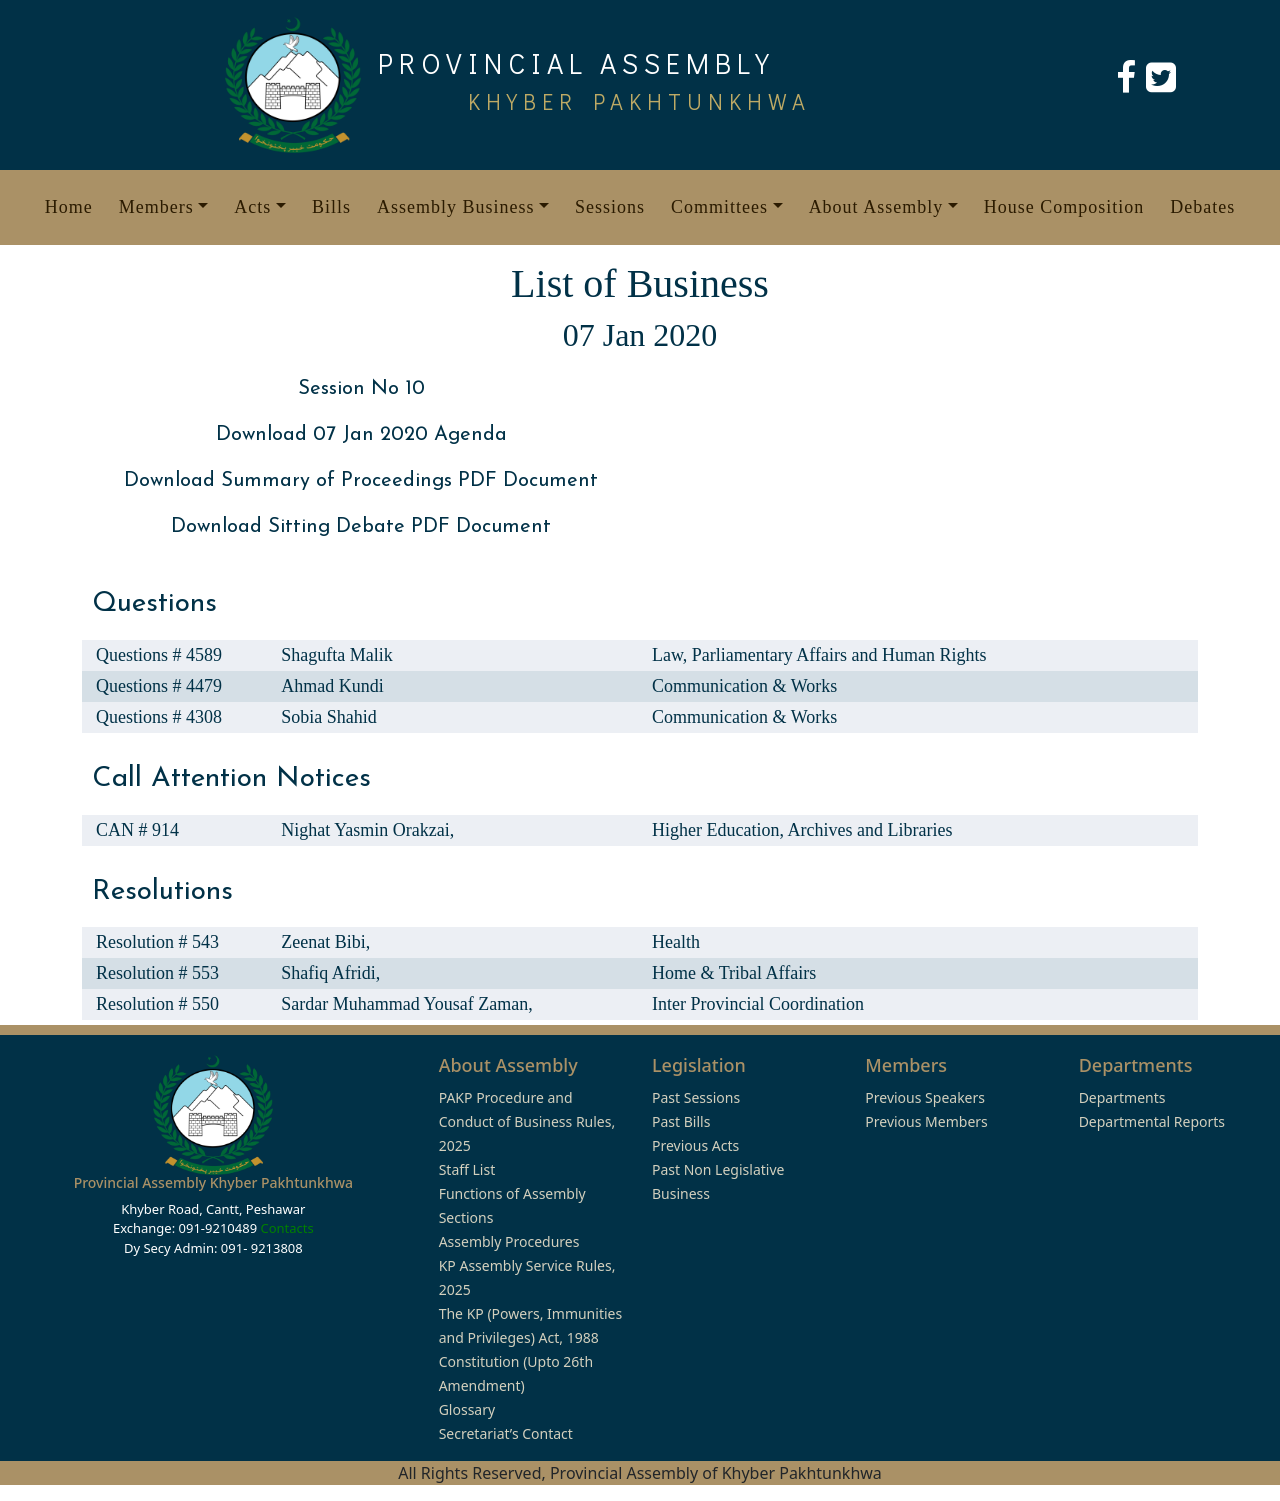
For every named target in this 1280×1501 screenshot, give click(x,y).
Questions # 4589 (159, 655)
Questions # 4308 (159, 717)
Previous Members (926, 1121)
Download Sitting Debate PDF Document (361, 527)
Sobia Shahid (329, 717)
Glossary (467, 1409)
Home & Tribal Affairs (734, 973)
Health (676, 942)
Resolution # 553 (157, 973)
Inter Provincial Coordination (758, 1004)
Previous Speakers (925, 1097)
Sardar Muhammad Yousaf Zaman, (406, 1004)
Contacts (286, 1228)
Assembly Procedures (509, 1241)
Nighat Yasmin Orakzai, (367, 830)
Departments (1122, 1097)
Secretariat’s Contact (506, 1433)
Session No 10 (361, 389)
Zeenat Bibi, (325, 942)
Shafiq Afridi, (330, 973)
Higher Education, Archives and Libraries (802, 830)
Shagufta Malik (336, 655)
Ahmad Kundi (332, 686)
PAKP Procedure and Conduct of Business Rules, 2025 (527, 1121)
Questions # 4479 (159, 686)
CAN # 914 (137, 830)
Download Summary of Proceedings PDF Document (361, 481)
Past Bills (681, 1121)
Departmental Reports (1152, 1121)
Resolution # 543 (157, 942)
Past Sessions (696, 1097)
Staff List (467, 1169)
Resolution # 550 (157, 1004)
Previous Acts (695, 1145)
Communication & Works (744, 686)
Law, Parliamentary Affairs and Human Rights (819, 655)
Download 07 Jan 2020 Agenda (361, 435)
